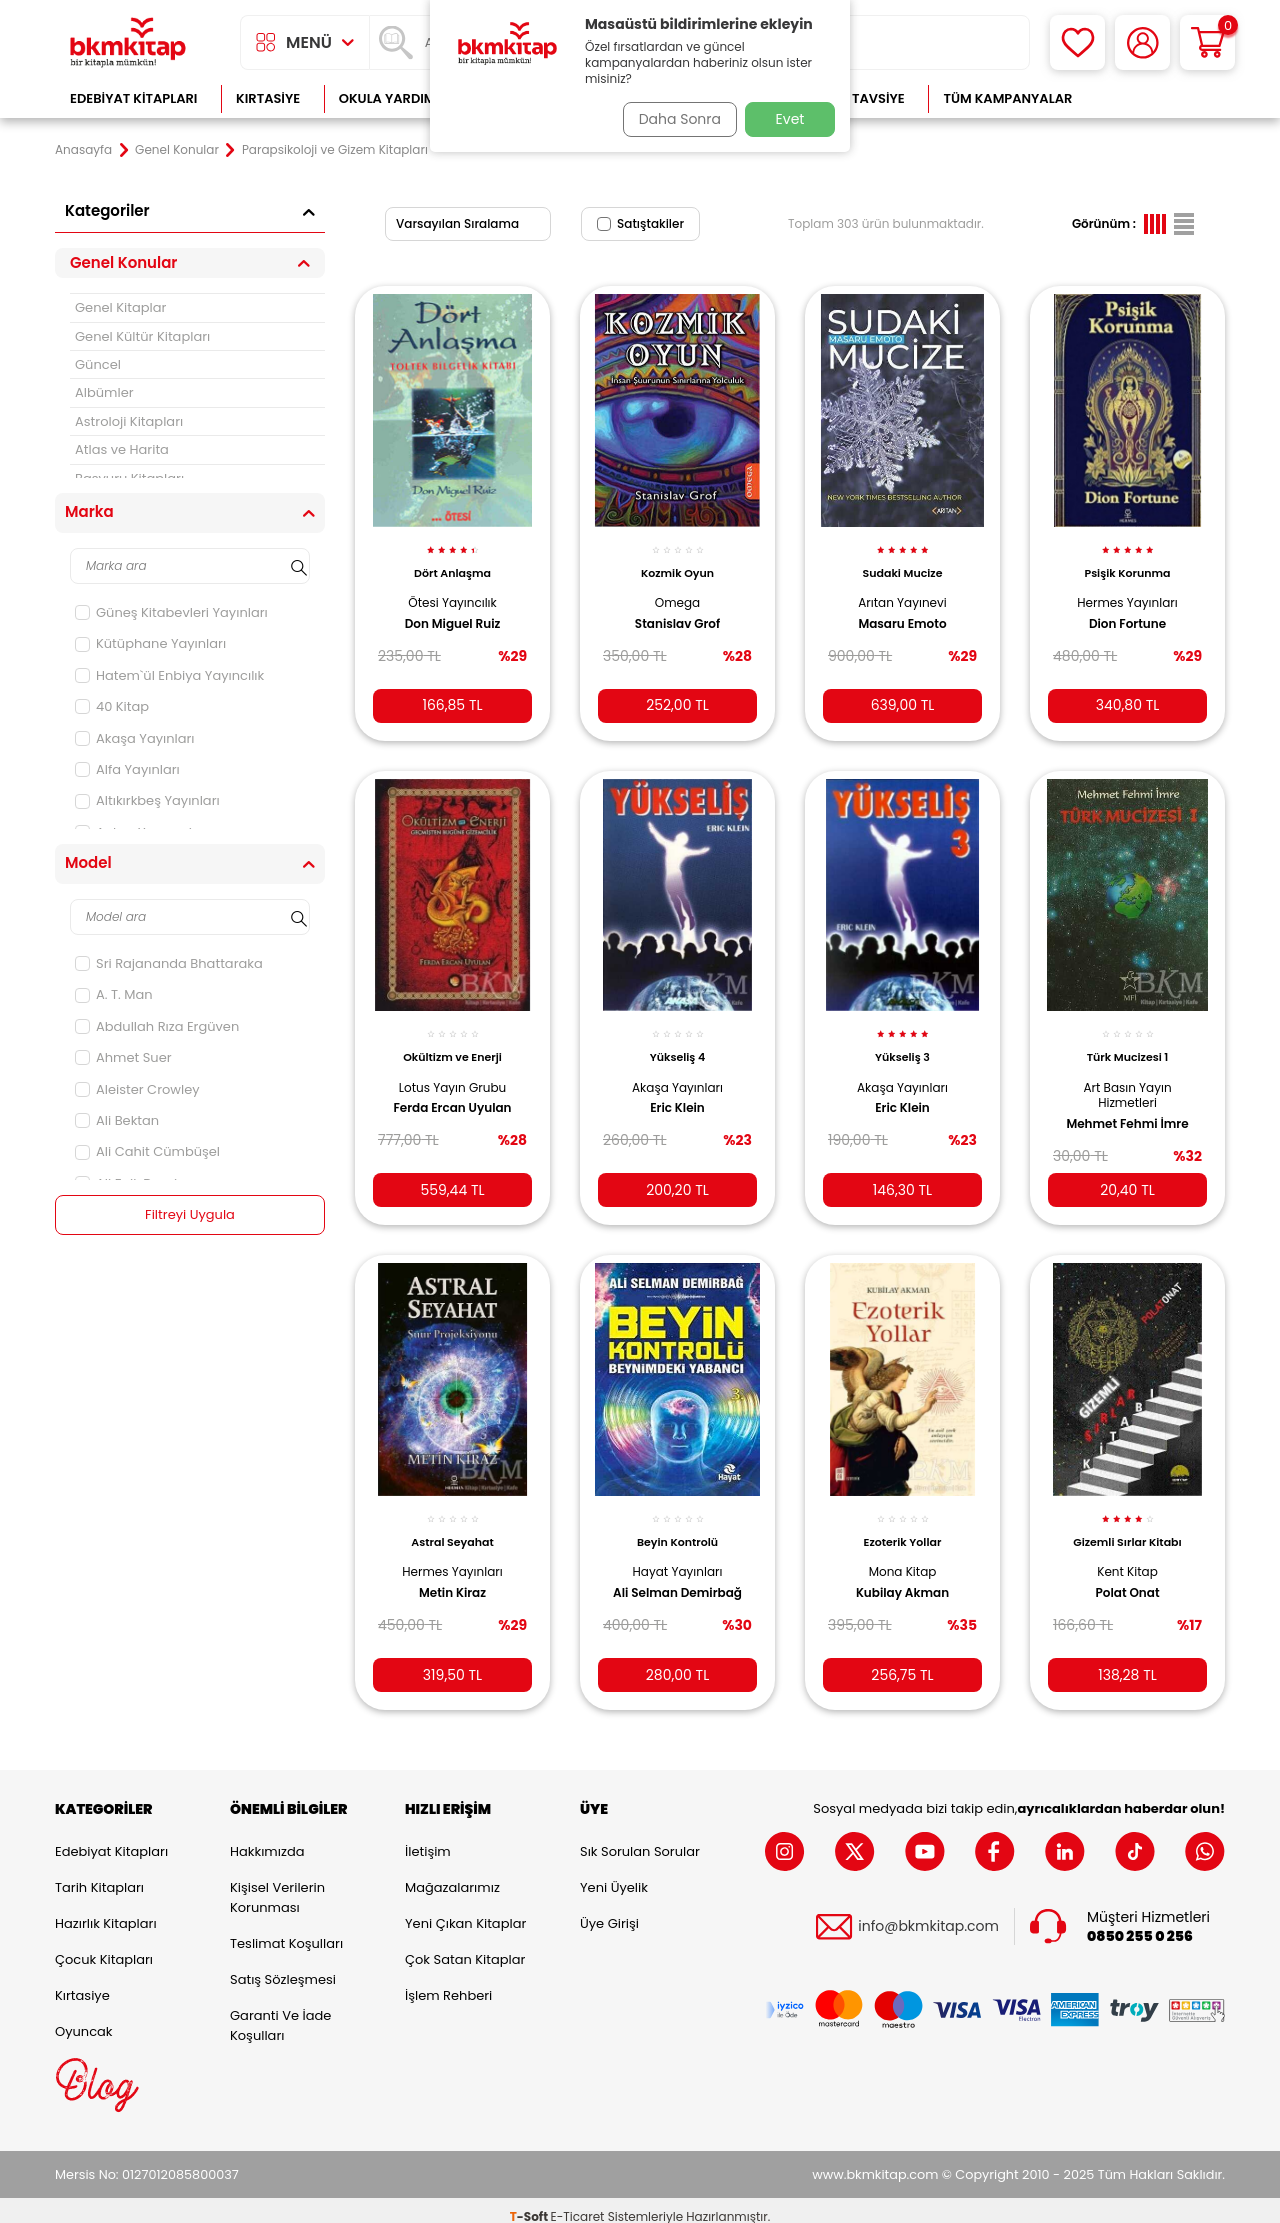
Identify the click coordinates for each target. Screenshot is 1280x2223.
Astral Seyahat (452, 1523)
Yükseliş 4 (677, 1042)
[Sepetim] (1207, 42)
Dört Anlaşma (452, 562)
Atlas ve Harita (122, 449)
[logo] (128, 42)
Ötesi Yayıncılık (452, 591)
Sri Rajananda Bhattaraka (169, 963)
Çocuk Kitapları (104, 1946)
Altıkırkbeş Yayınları (147, 800)
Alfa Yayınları (127, 769)
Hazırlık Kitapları (106, 1910)
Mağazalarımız (452, 1874)
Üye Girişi (609, 1910)
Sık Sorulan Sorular (640, 1838)
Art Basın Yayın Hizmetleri (1127, 1079)
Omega (677, 591)
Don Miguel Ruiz (453, 612)
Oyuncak (84, 2018)
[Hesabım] (1142, 42)
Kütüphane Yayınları (150, 643)
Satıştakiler (640, 223)
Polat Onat (1127, 1573)
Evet (790, 119)
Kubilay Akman (902, 1573)
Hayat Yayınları (678, 1552)
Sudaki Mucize (903, 562)
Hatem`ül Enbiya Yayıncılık (169, 675)
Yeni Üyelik (614, 1874)
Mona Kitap (903, 1552)
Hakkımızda (267, 1838)
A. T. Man (114, 994)
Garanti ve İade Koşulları (280, 2012)
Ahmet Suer (123, 1057)
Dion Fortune (1127, 612)
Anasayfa (83, 150)
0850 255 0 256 (1140, 1923)
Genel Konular (177, 150)
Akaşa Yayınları (135, 738)
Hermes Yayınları (1127, 591)
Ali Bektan (117, 1120)
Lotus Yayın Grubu (452, 1071)
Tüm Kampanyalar (1007, 98)
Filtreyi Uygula (190, 1215)
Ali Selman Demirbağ (677, 1573)
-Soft (530, 2203)
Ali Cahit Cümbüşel (147, 1151)
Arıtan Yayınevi (902, 591)
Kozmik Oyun (677, 562)
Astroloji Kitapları (129, 421)
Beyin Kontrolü (677, 1523)
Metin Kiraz (452, 1573)
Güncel (98, 364)
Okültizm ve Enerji (452, 1042)
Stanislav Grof (677, 612)
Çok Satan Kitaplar (465, 1946)
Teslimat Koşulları (286, 1930)
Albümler (104, 392)
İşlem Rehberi (448, 1982)
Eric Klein (677, 1093)
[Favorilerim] (1077, 42)
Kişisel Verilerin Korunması (277, 1884)
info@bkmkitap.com (928, 1914)
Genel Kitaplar (120, 307)
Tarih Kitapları (99, 1874)
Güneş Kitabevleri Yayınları (171, 612)
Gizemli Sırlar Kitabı (1127, 1523)
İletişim (428, 1838)
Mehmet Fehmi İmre (1127, 1108)
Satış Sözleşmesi (283, 1966)
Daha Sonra (673, 119)
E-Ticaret (578, 2203)
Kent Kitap (1127, 1552)
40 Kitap (112, 706)
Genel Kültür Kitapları (142, 336)
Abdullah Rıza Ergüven (157, 1026)
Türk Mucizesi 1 (1128, 1042)
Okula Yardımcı (394, 98)
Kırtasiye (268, 98)
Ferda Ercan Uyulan (452, 1093)
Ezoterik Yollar (903, 1523)
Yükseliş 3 (902, 1042)
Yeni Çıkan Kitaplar (465, 1910)
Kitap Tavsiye (858, 98)
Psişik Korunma (1127, 562)
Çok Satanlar (1160, 98)
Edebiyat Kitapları (133, 98)
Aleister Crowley (137, 1089)
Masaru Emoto (902, 612)
